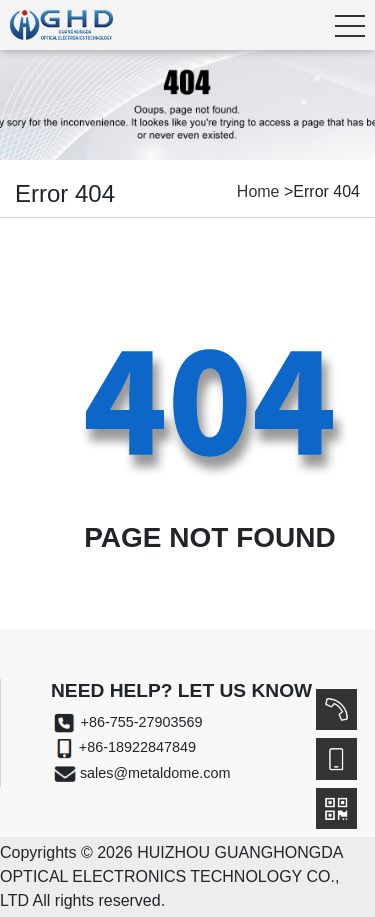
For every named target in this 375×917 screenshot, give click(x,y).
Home (258, 191)
